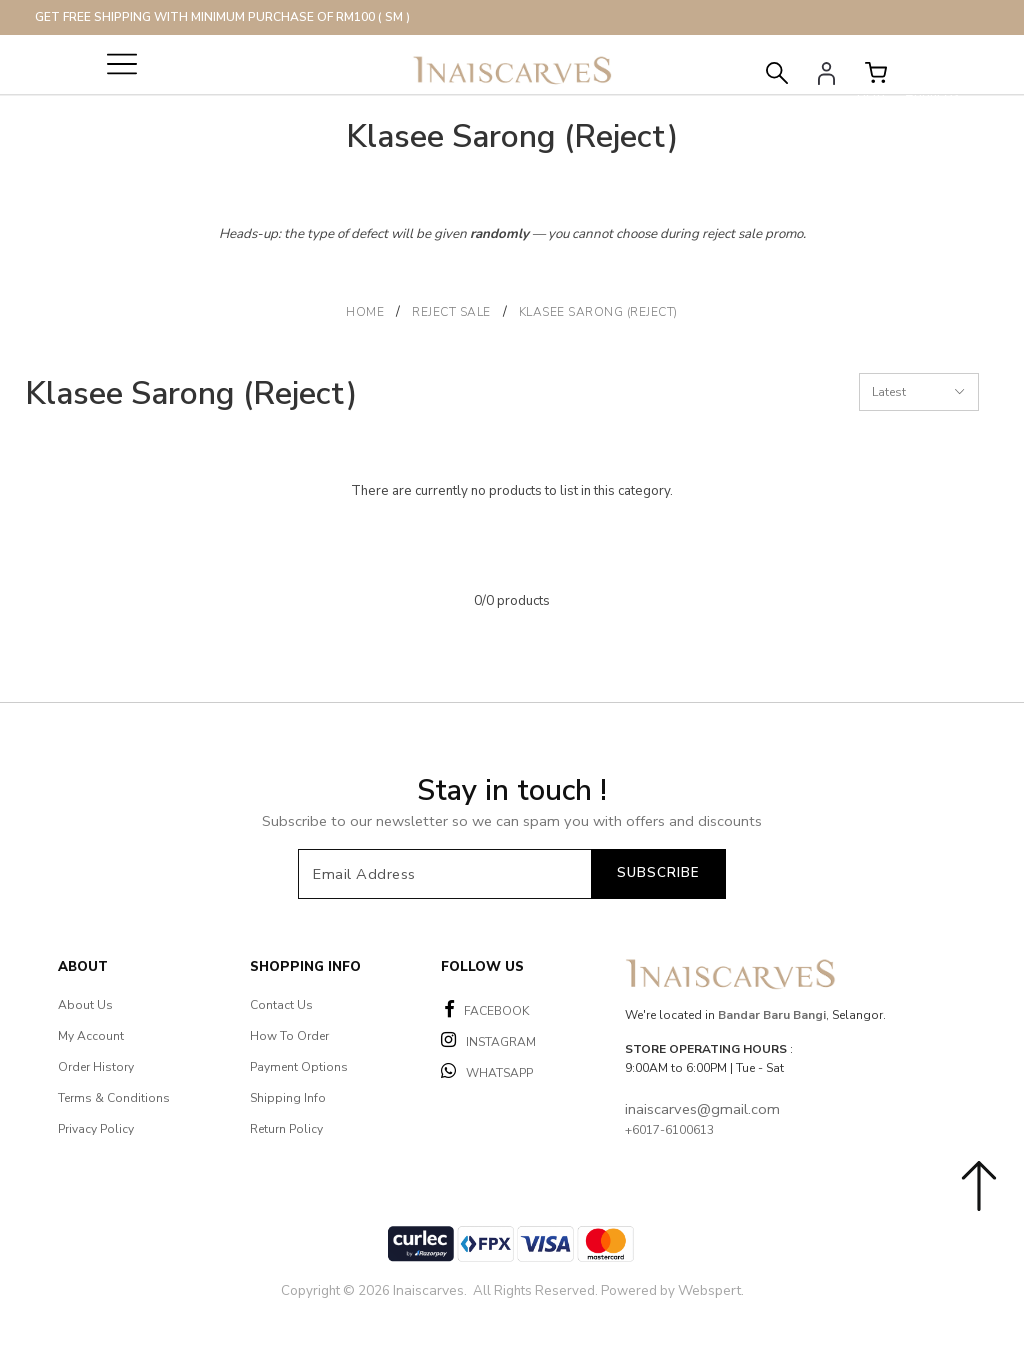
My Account (91, 1036)
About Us (85, 1005)
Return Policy (286, 1129)
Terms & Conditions (114, 1098)
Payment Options (299, 1067)
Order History (96, 1067)
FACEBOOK (487, 1009)
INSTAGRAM (488, 1040)
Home (365, 312)
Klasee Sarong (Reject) (598, 312)
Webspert (709, 1290)
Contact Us (281, 1005)
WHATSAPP (487, 1071)
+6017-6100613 (669, 1130)
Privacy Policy (96, 1129)
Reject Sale (451, 312)
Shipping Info (288, 1098)
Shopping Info (305, 967)
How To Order (289, 1036)
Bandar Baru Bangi (772, 1015)
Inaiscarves (428, 1290)
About (83, 967)
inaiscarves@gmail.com (702, 1109)
